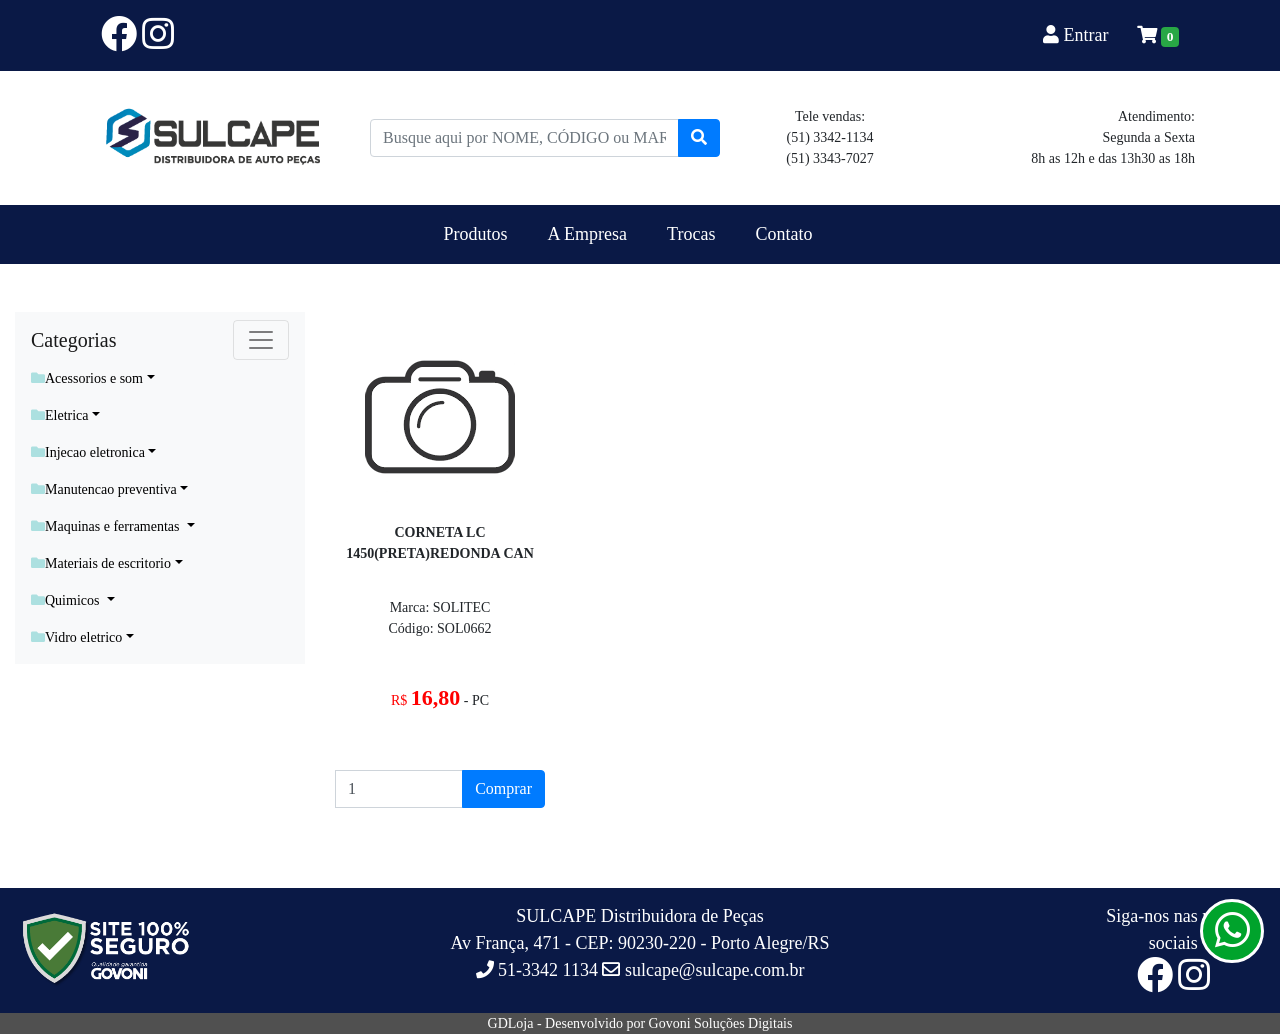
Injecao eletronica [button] (88, 452)
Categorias (74, 340)
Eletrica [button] (60, 415)
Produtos (476, 234)
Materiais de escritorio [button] (101, 563)
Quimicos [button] (67, 600)
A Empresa (587, 234)
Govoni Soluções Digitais (721, 1023)
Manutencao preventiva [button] (104, 489)
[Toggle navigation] (261, 340)
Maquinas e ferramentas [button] (107, 526)
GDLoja (511, 1023)
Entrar (1078, 35)
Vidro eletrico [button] (76, 637)
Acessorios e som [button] (87, 378)
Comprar (503, 788)
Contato (783, 234)
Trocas (691, 234)
